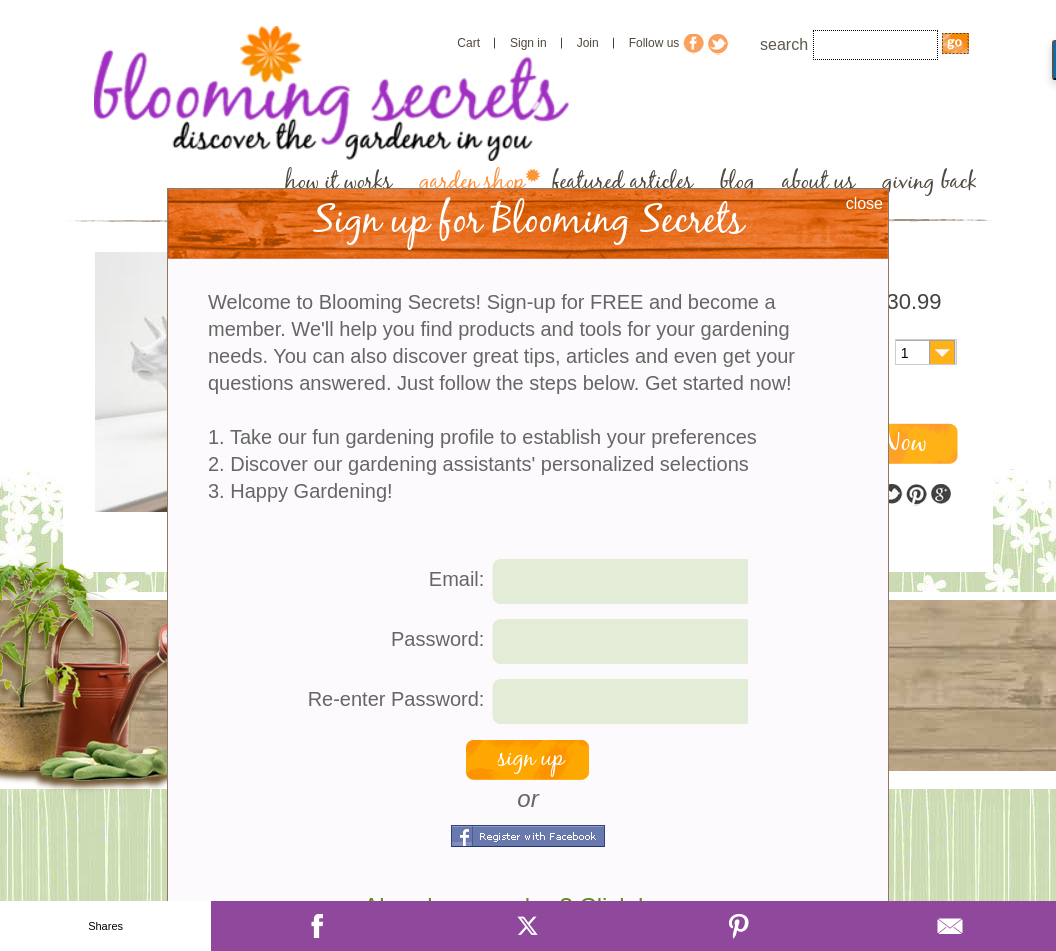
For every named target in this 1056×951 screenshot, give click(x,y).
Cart (468, 43)
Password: (437, 639)
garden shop (472, 182)
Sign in (528, 43)
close (864, 203)
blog (737, 182)
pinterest (916, 494)
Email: (457, 579)
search (784, 44)
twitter (892, 494)
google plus (940, 494)
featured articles (622, 182)
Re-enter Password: (396, 699)
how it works (338, 182)
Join (588, 43)
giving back (929, 182)
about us (818, 182)
